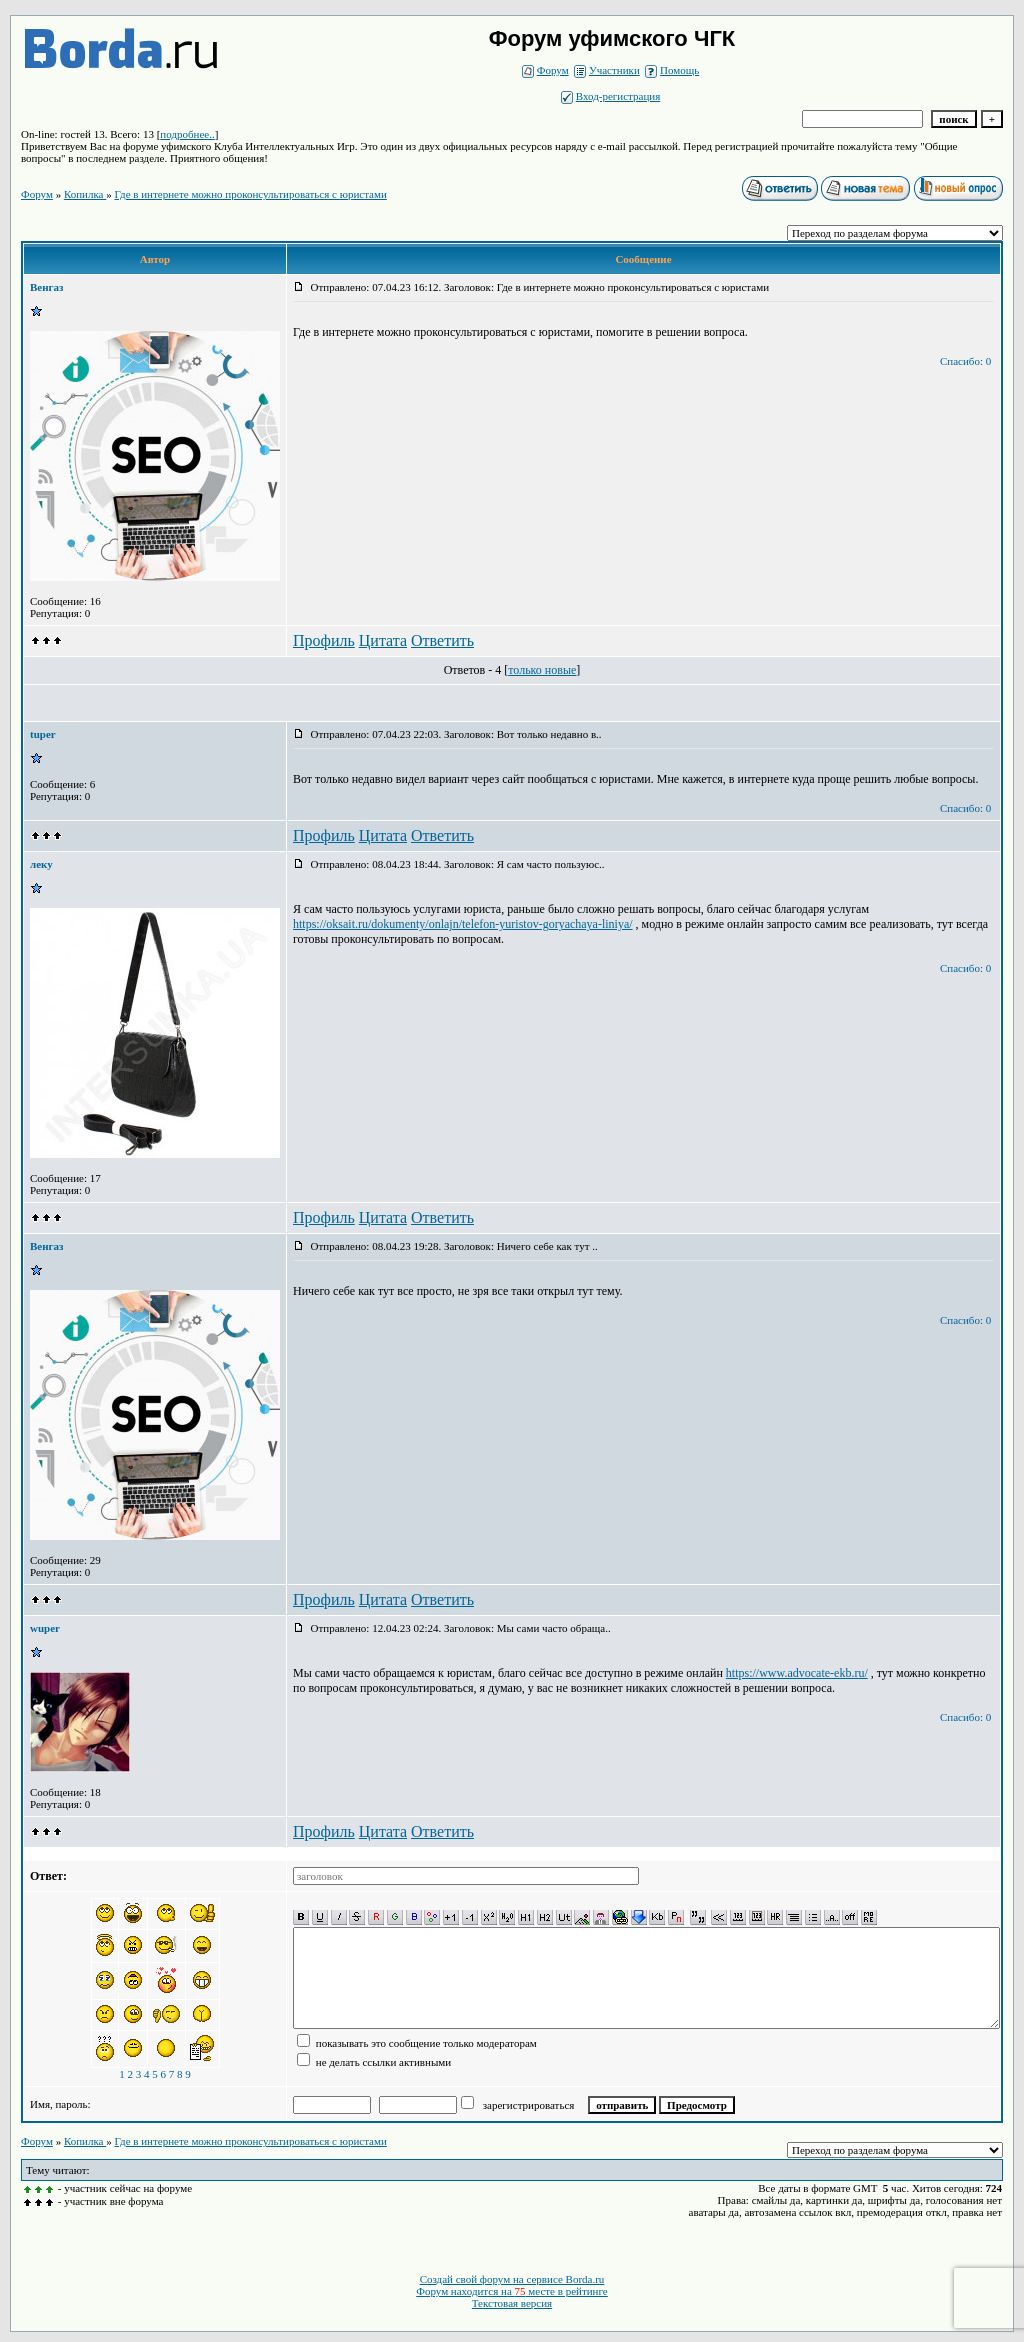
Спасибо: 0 (965, 361)
